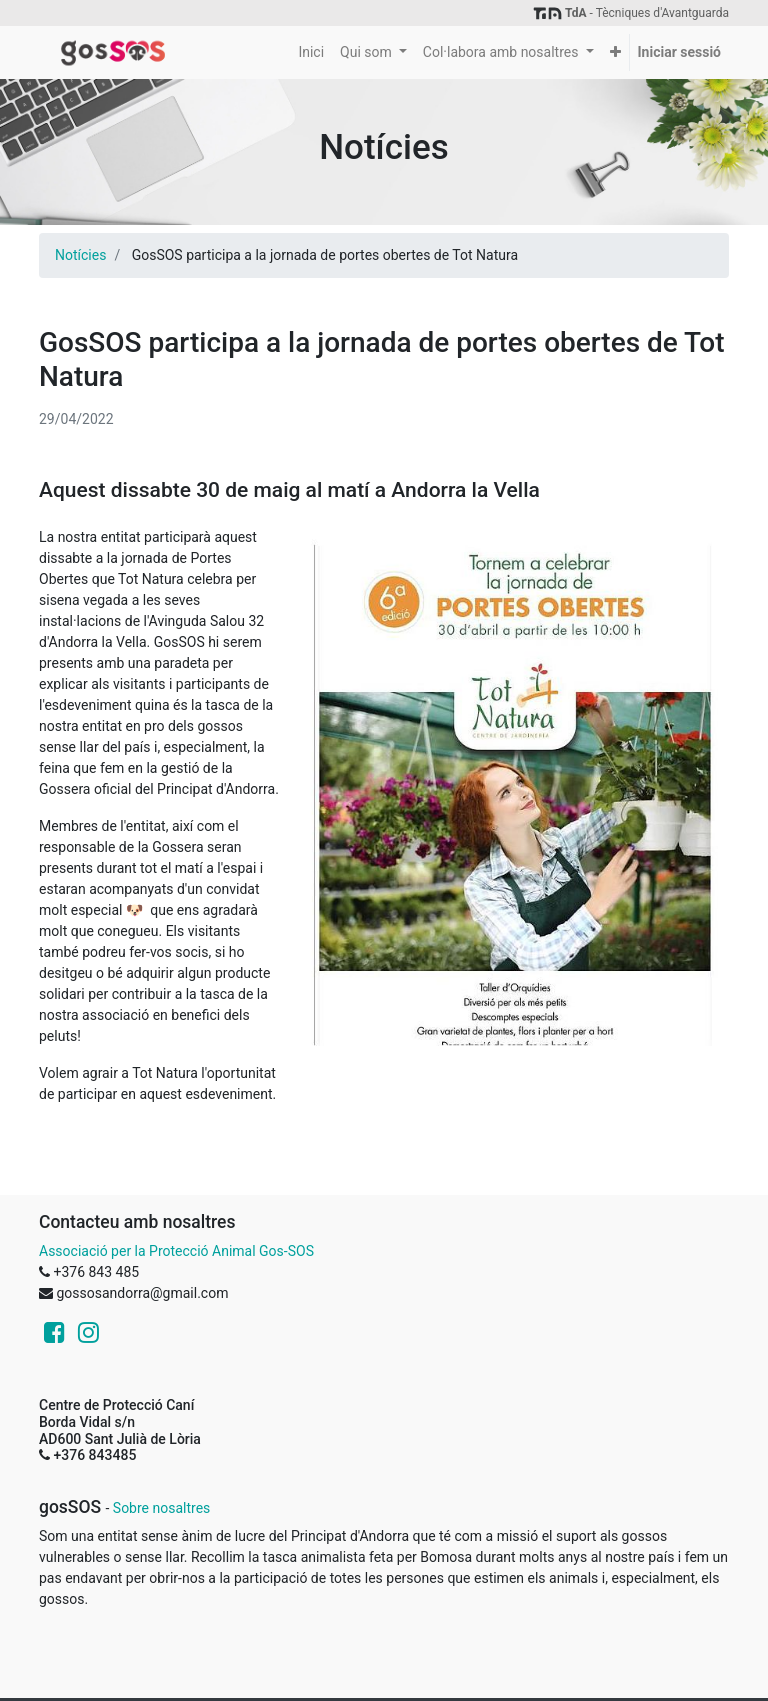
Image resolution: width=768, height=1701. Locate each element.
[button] (615, 52)
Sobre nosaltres (161, 1508)
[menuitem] (311, 52)
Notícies (80, 255)
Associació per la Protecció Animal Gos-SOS (176, 1251)
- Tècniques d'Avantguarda (630, 13)
